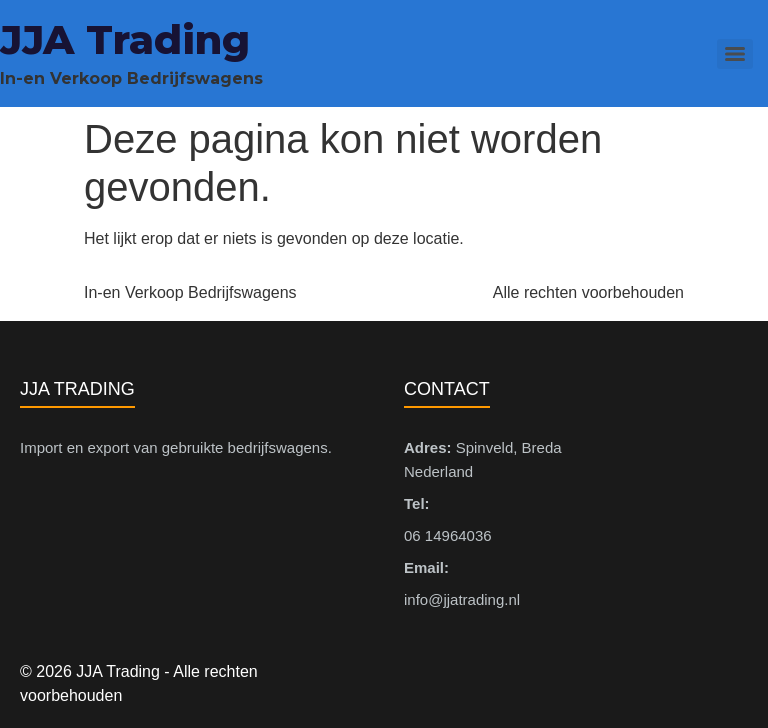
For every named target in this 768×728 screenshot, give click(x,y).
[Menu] (735, 54)
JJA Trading (125, 39)
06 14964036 (448, 535)
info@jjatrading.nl (462, 599)
